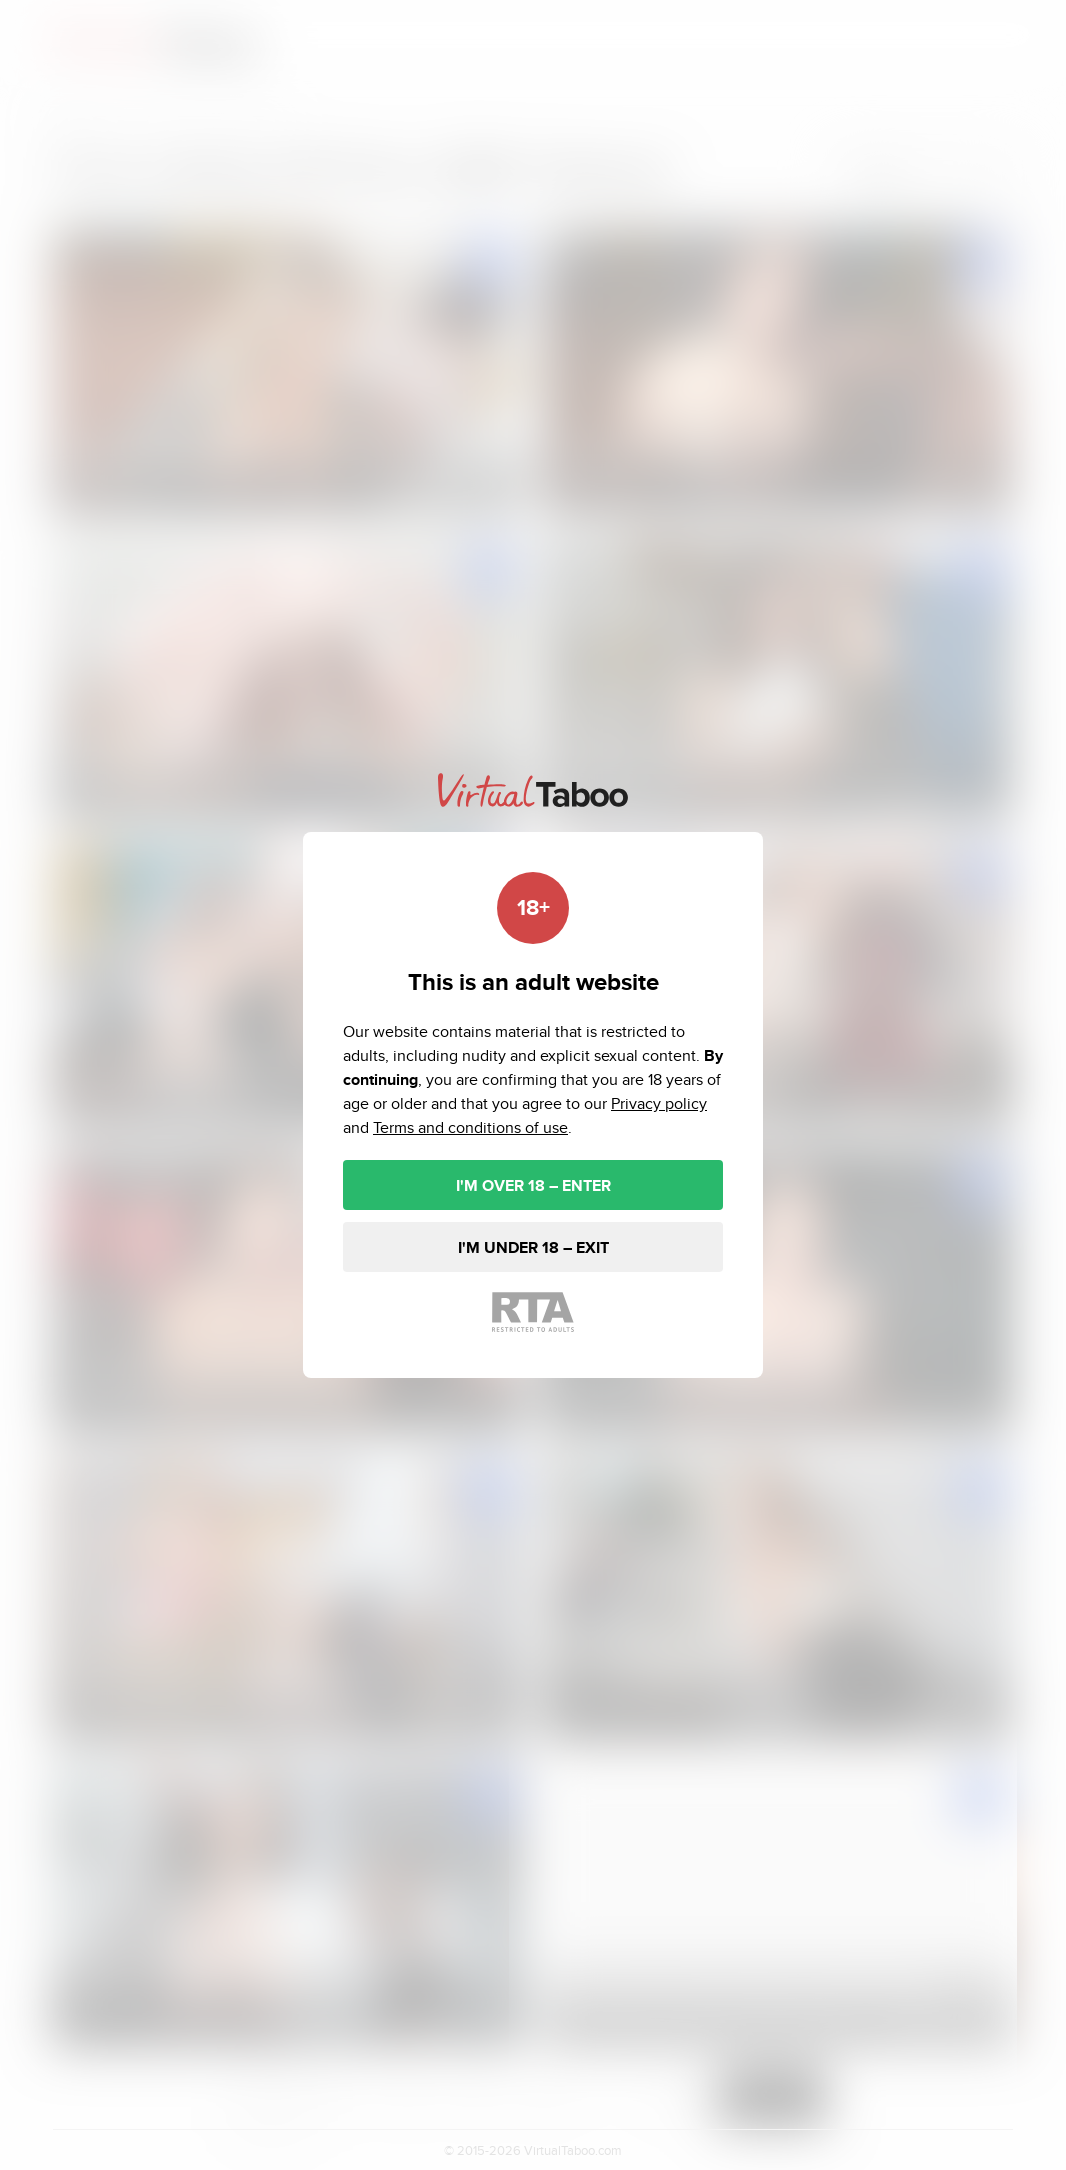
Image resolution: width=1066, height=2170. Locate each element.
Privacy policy (659, 1103)
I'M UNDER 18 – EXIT (533, 1247)
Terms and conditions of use (470, 1127)
